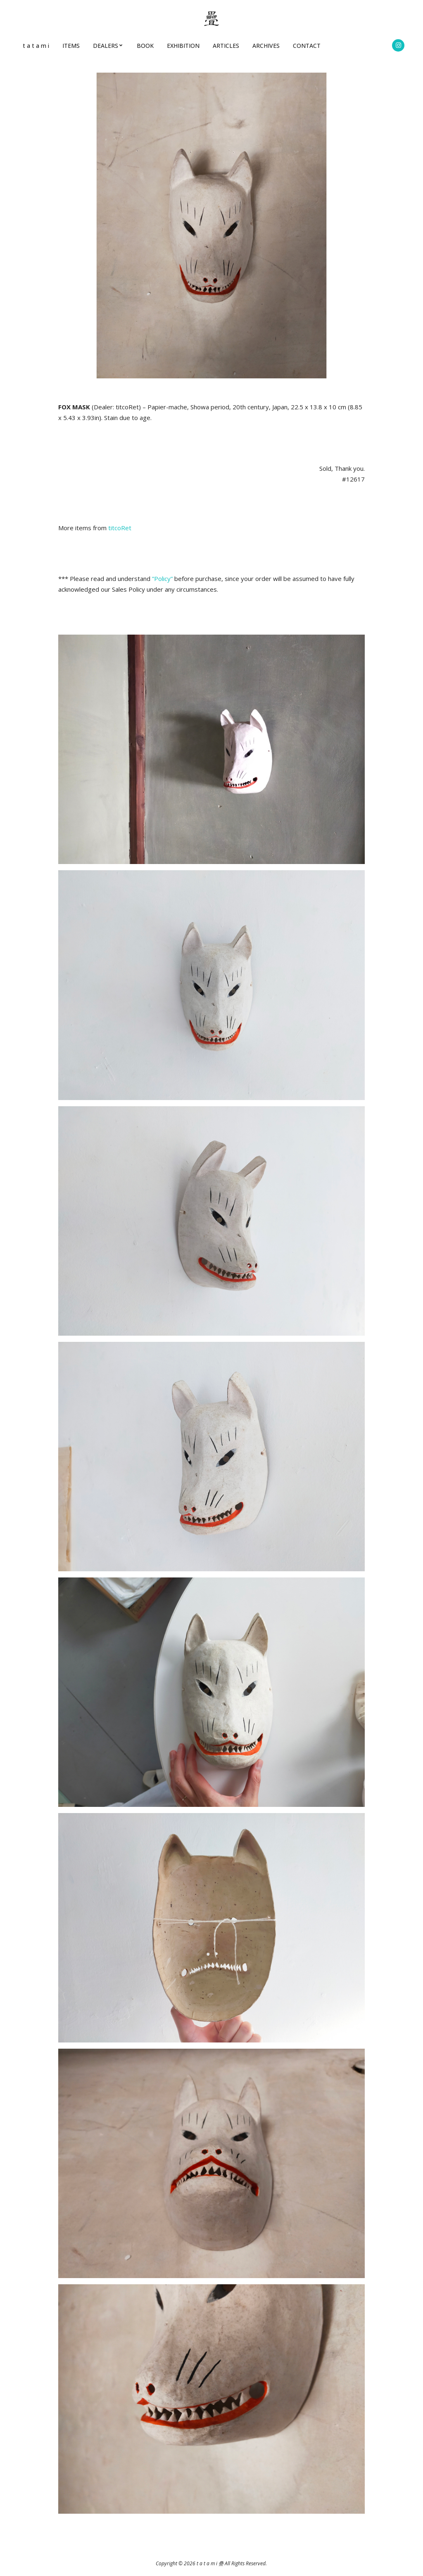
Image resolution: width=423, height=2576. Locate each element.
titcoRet (119, 528)
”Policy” (162, 578)
